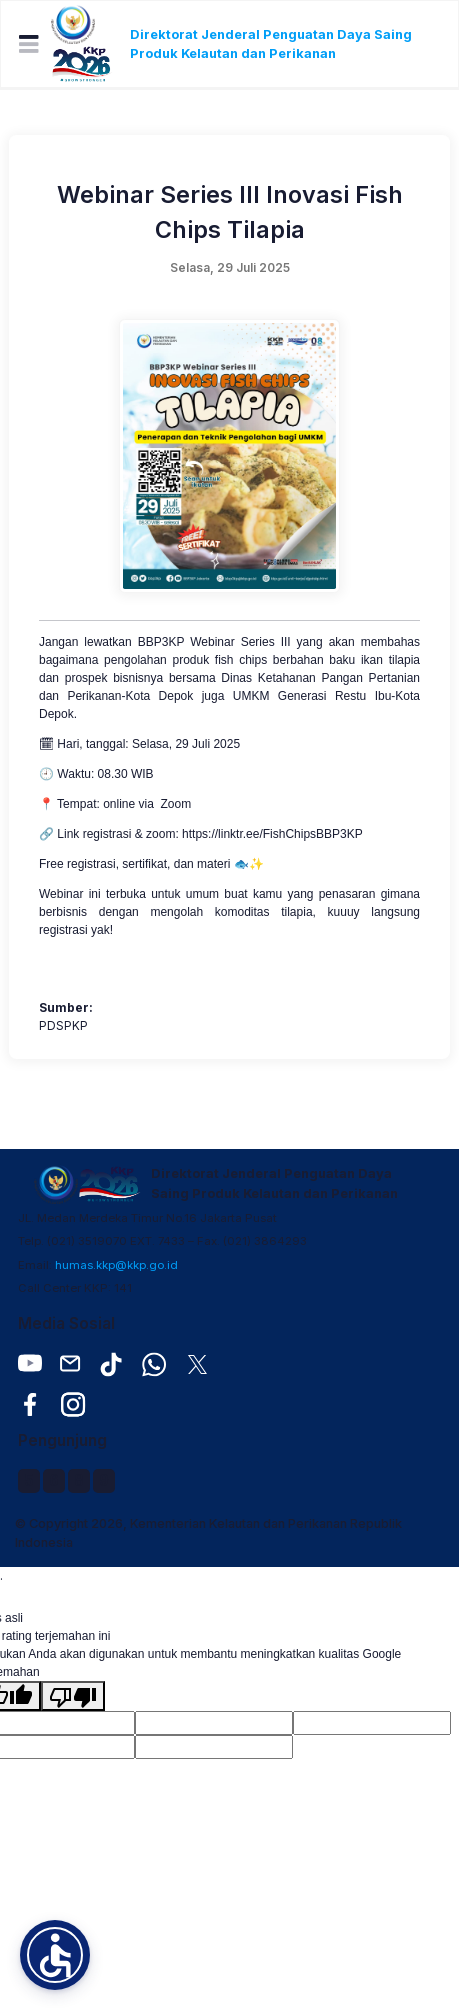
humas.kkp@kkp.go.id (116, 1265)
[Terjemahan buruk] (73, 1696)
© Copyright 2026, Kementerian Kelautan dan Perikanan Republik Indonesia (208, 1533)
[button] (55, 1955)
